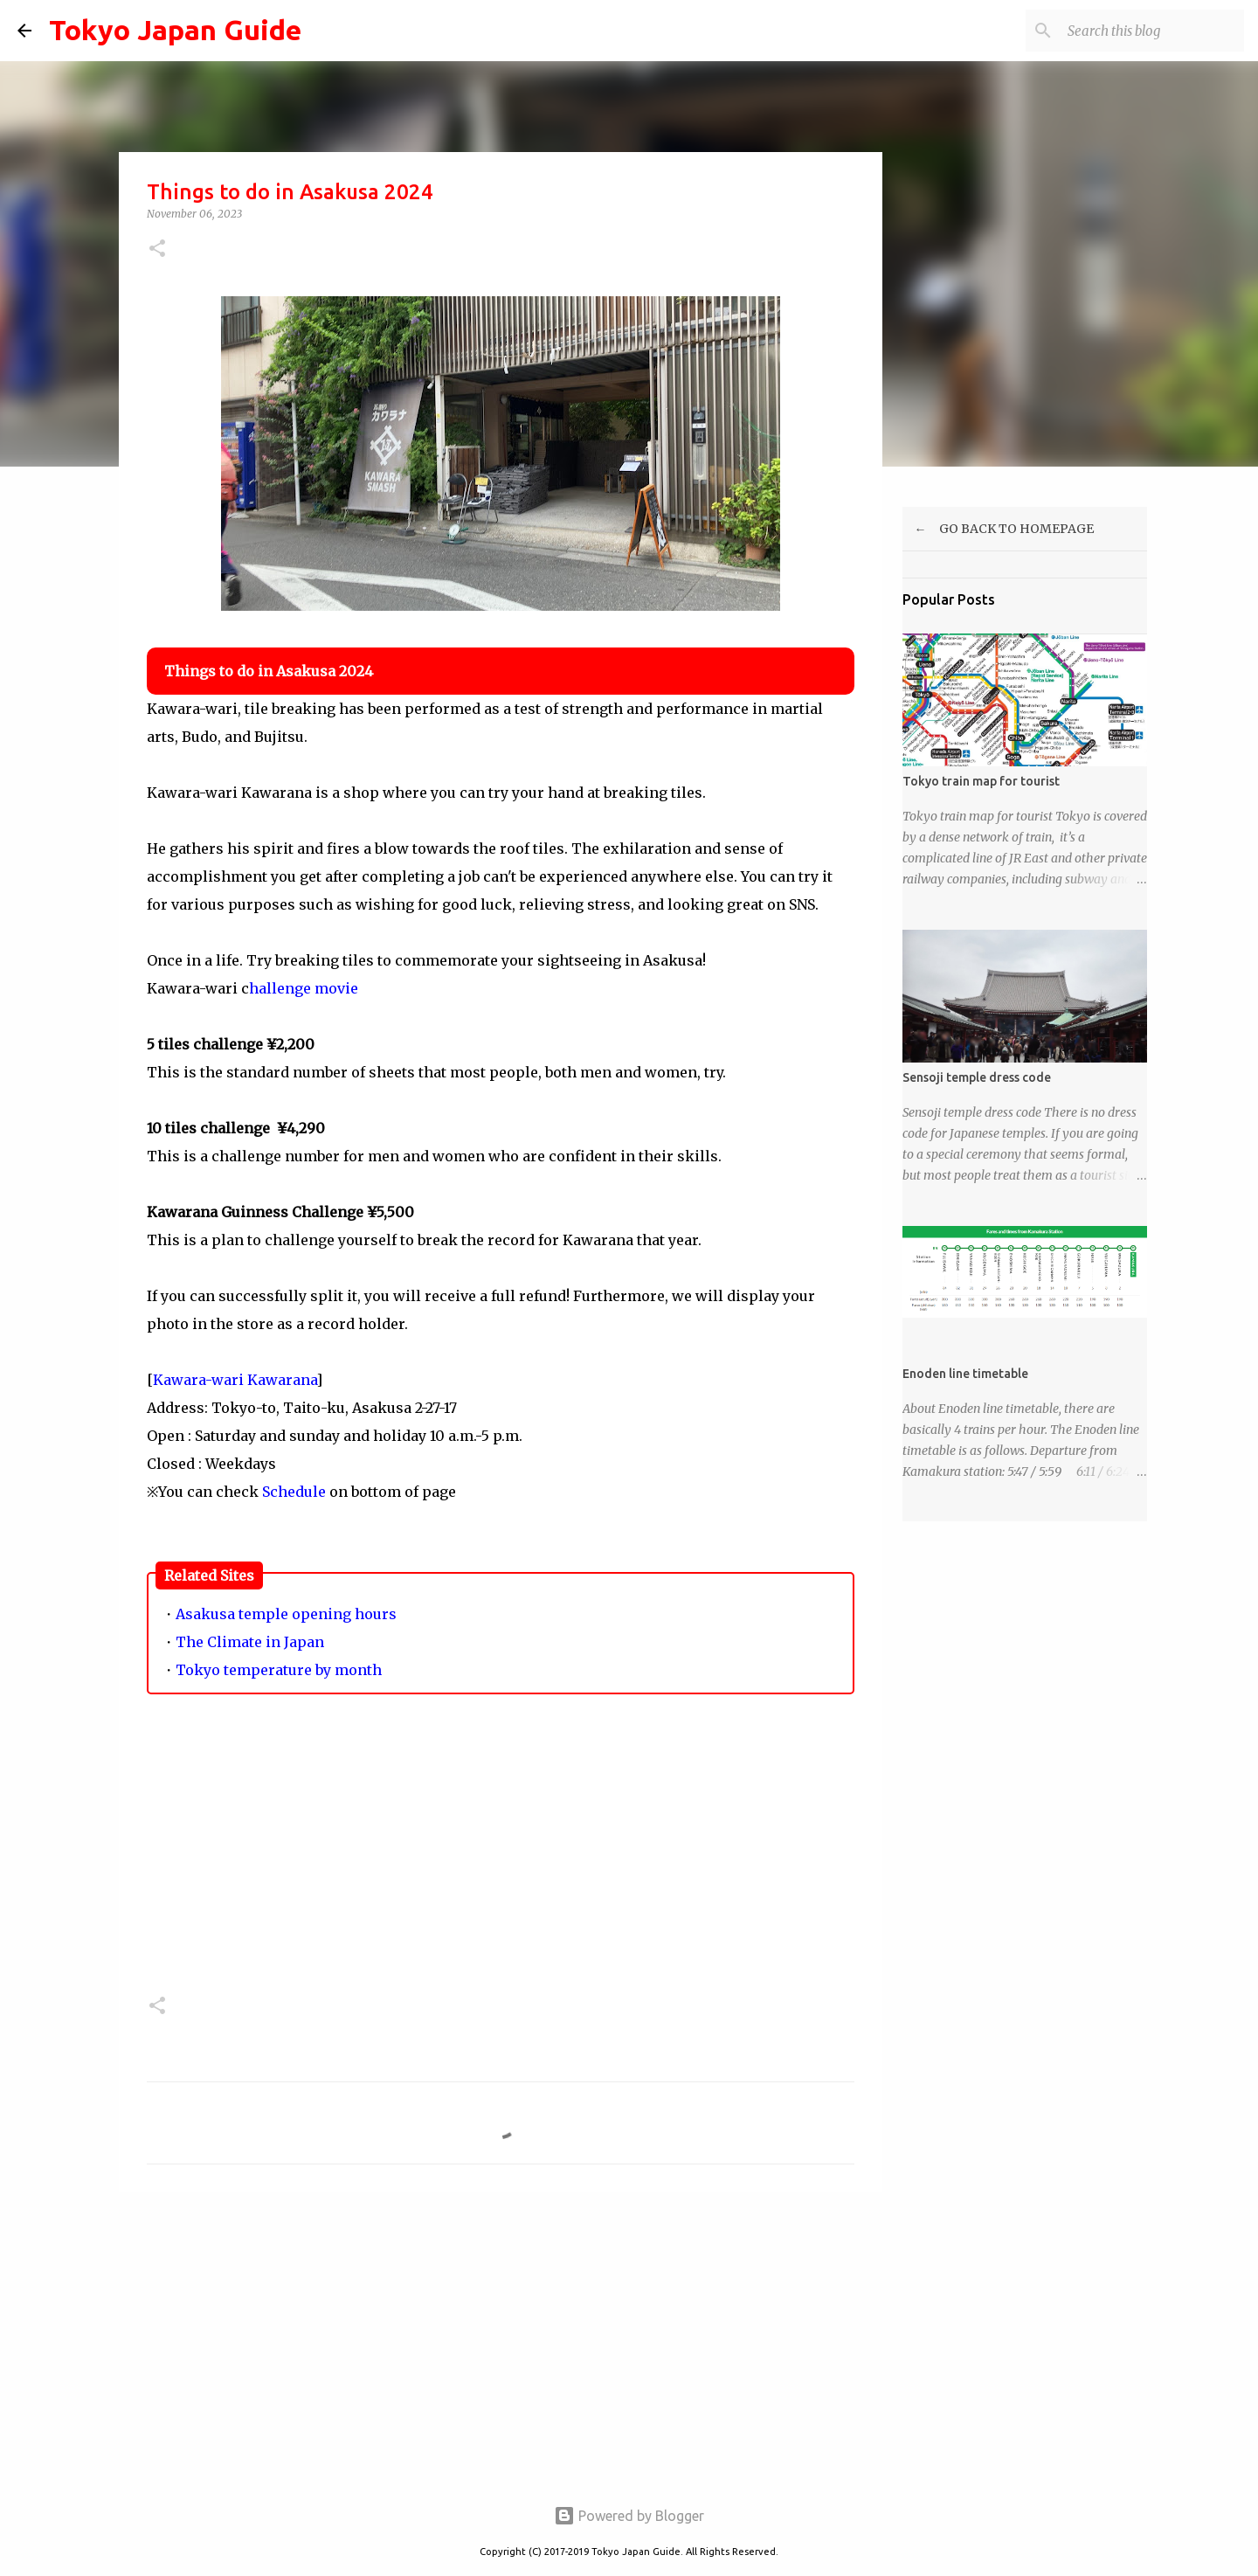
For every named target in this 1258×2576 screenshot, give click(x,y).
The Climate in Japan (250, 1642)
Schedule (294, 1491)
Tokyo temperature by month (279, 1670)
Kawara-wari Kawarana (234, 1379)
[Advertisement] (501, 1859)
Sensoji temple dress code (976, 1077)
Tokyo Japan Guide (175, 29)
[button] (157, 249)
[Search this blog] (1152, 31)
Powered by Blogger (629, 2516)
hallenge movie (303, 988)
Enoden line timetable (965, 1374)
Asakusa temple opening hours (286, 1614)
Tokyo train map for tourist (981, 781)
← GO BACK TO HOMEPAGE (998, 529)
